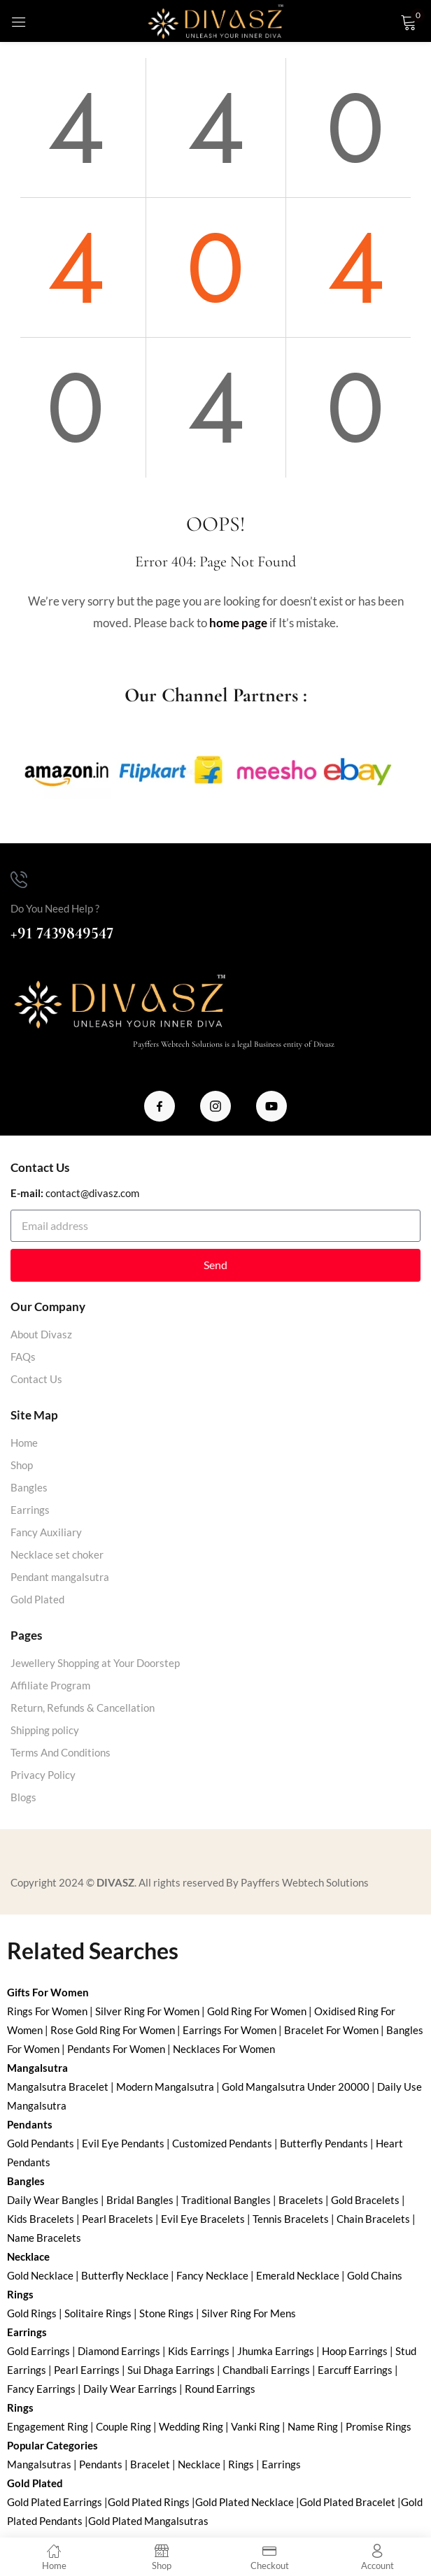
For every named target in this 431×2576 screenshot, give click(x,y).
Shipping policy (44, 1730)
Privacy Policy (43, 1774)
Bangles (29, 1487)
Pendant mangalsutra (59, 1576)
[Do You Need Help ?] (18, 879)
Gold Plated (37, 1599)
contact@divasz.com (92, 1193)
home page (238, 622)
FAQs (23, 1356)
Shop (21, 1465)
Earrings (30, 1509)
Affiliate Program (50, 1685)
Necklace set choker (57, 1554)
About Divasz (41, 1334)
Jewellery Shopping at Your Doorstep (95, 1662)
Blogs (23, 1797)
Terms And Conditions (60, 1752)
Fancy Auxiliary (46, 1532)
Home (24, 1442)
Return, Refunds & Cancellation (82, 1707)
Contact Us (36, 1379)
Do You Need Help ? (54, 908)
